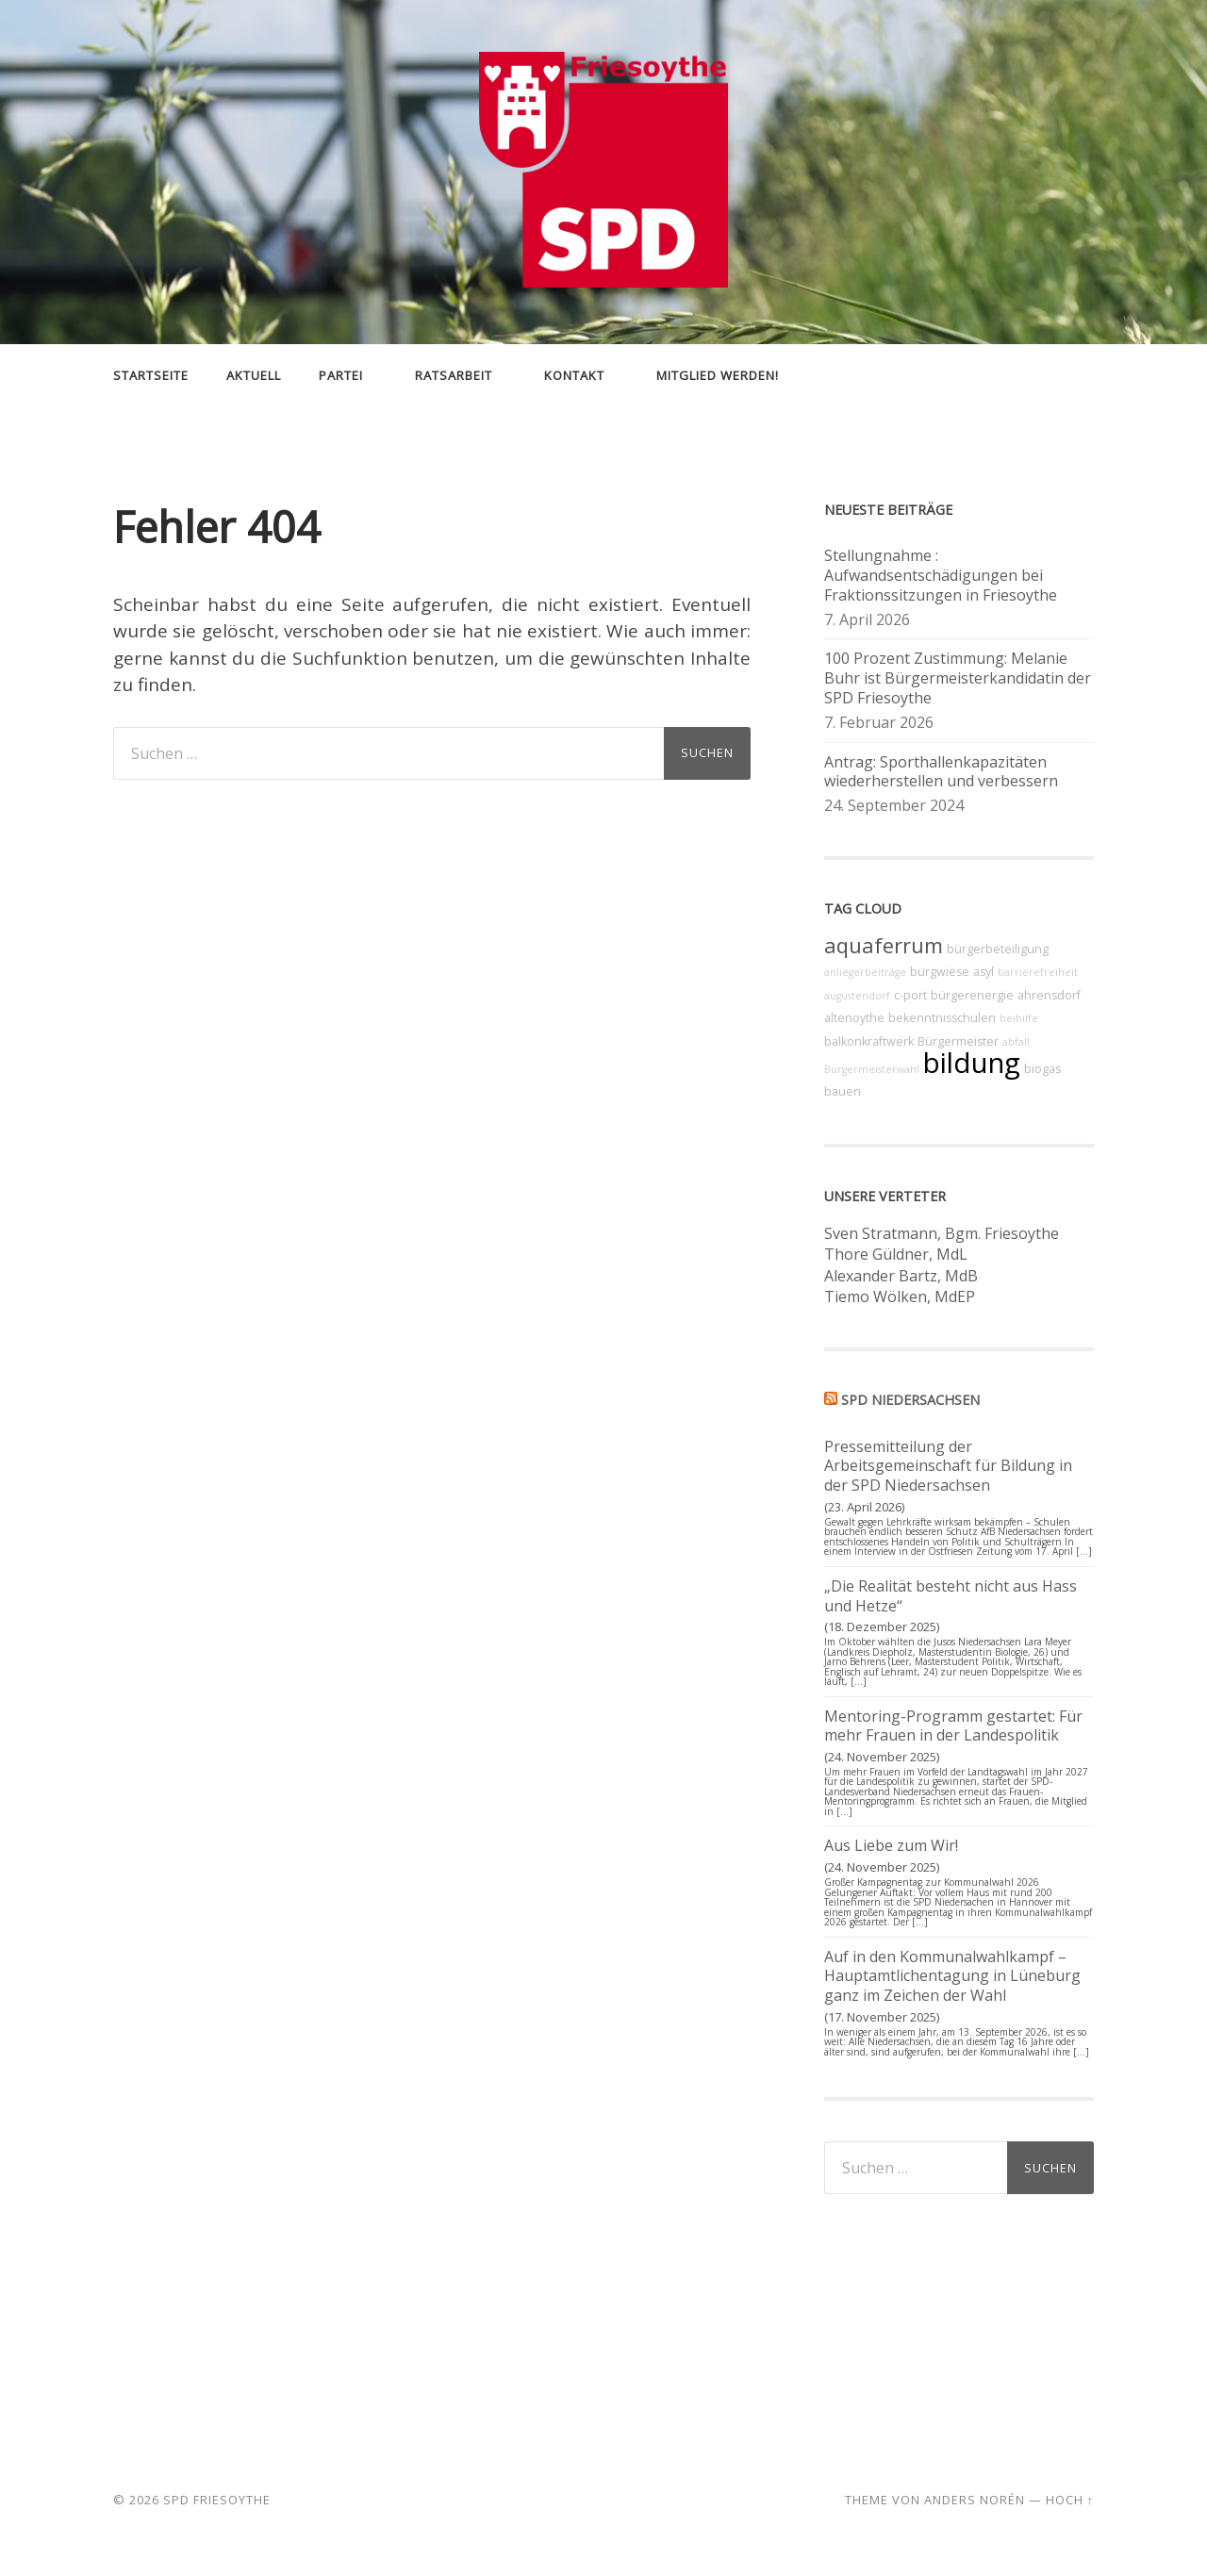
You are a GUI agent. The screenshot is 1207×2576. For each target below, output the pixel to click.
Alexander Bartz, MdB (901, 1275)
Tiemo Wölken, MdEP (899, 1296)
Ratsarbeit (453, 375)
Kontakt (574, 375)
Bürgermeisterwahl (871, 1069)
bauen (842, 1091)
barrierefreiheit (1038, 972)
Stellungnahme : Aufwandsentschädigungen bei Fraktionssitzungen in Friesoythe (940, 575)
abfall (1016, 1042)
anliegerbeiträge (865, 972)
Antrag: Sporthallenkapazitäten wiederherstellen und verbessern (941, 772)
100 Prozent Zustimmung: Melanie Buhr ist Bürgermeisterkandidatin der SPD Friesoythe (957, 678)
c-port (910, 995)
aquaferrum (883, 945)
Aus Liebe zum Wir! (891, 1845)
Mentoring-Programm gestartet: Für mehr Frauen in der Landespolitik (953, 1726)
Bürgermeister (958, 1041)
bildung (971, 1063)
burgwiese (939, 972)
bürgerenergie (972, 995)
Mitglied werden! (717, 375)
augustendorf (857, 995)
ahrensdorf (1049, 995)
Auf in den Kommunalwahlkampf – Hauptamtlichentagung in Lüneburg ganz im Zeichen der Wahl (952, 1976)
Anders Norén (974, 2499)
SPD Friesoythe (217, 2499)
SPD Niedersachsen (910, 1400)
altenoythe (854, 1018)
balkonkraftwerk (869, 1041)
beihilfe (1019, 1018)
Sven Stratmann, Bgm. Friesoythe (941, 1233)
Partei (341, 375)
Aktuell (253, 375)
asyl (983, 972)
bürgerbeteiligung (998, 949)
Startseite (151, 375)
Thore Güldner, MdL (895, 1254)
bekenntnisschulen (942, 1018)
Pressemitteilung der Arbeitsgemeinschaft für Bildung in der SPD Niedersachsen (948, 1466)
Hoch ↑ (1070, 2499)
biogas (1042, 1069)
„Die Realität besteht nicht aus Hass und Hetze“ (950, 1596)
